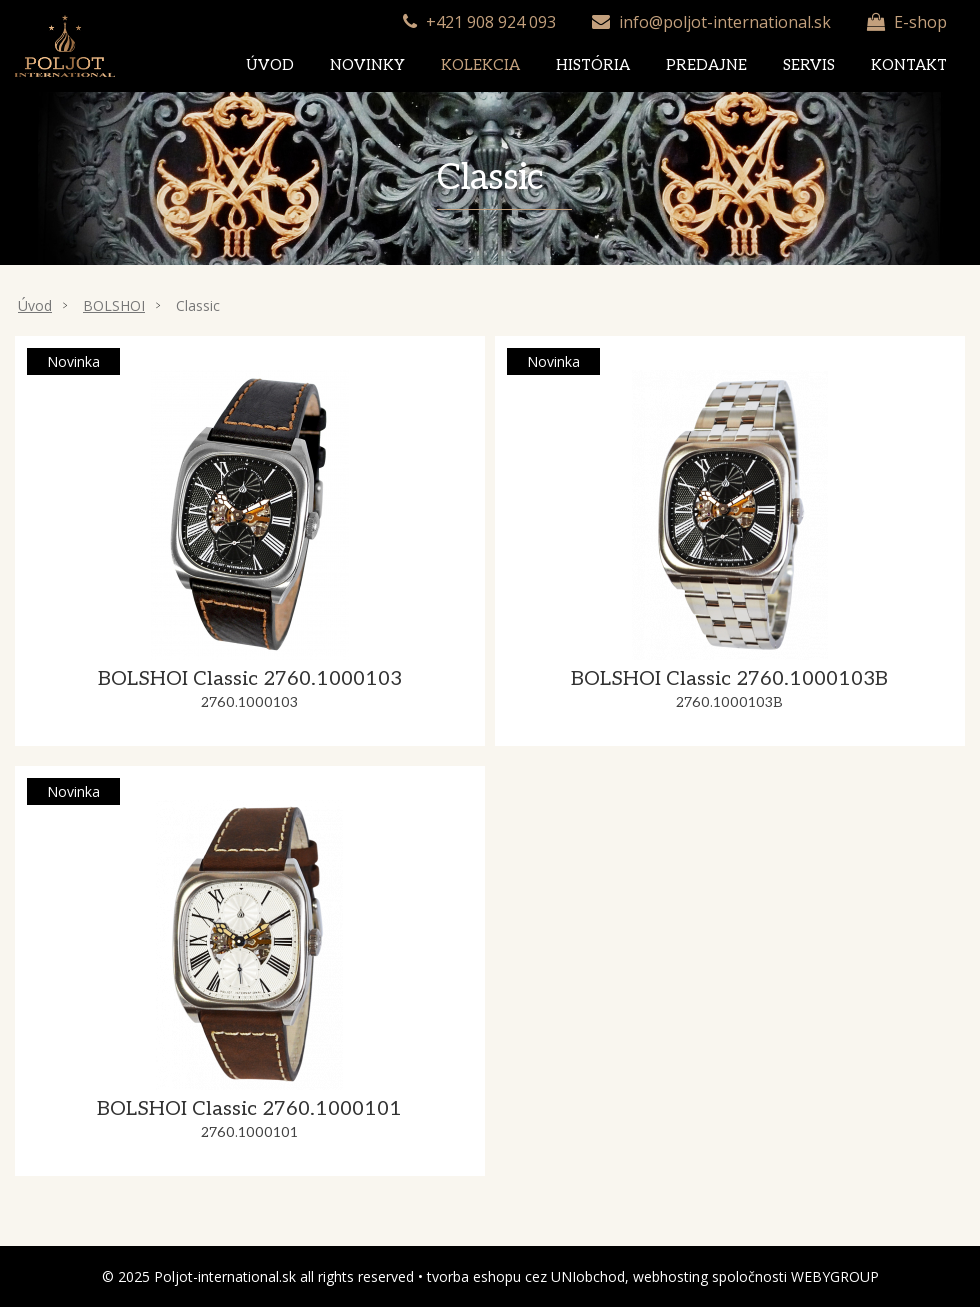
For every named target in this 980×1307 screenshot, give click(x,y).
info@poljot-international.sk (725, 22)
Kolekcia (480, 65)
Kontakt (909, 65)
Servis (809, 65)
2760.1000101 (249, 1132)
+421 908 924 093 (491, 22)
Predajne (706, 65)
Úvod (270, 65)
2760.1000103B (729, 702)
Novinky (367, 65)
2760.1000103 (249, 702)
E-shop (920, 22)
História (593, 65)
